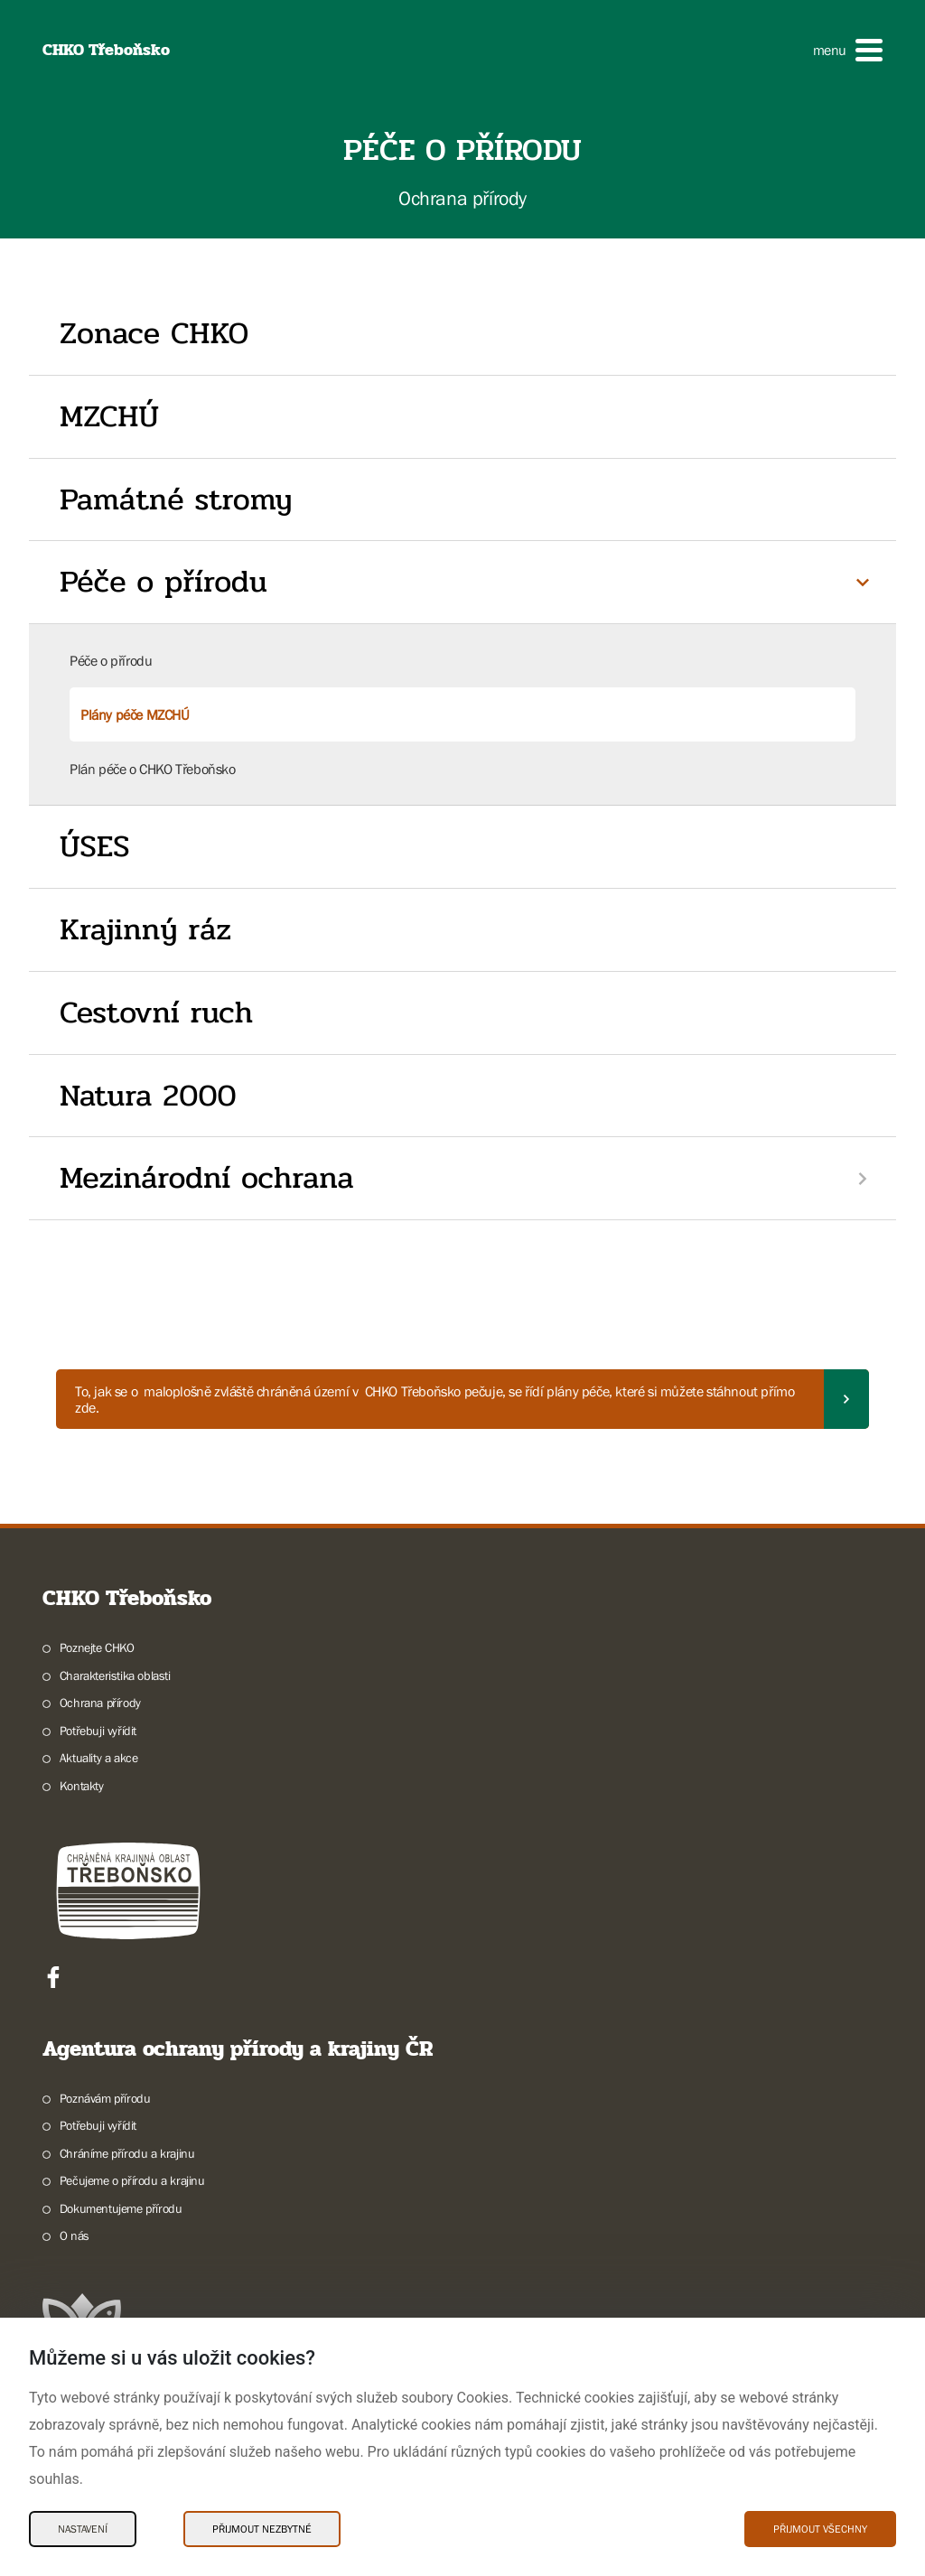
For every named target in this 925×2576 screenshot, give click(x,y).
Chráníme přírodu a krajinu (127, 2153)
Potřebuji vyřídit (98, 1730)
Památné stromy (176, 499)
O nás (74, 2235)
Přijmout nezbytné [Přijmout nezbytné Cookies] (262, 2529)
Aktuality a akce (99, 1757)
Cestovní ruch (156, 1012)
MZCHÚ (109, 416)
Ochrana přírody (100, 1702)
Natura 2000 (148, 1095)
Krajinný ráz (145, 929)
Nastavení (82, 2529)
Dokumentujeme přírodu (121, 2208)
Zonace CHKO (154, 333)
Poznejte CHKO (97, 1647)
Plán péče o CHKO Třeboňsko (153, 769)
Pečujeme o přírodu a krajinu (132, 2180)
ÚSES (94, 846)
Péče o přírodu (163, 581)
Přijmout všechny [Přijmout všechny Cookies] (820, 2529)
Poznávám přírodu (105, 2098)
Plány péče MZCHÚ (135, 714)
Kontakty (82, 1785)
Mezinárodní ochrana (207, 1177)
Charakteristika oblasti (115, 1675)
